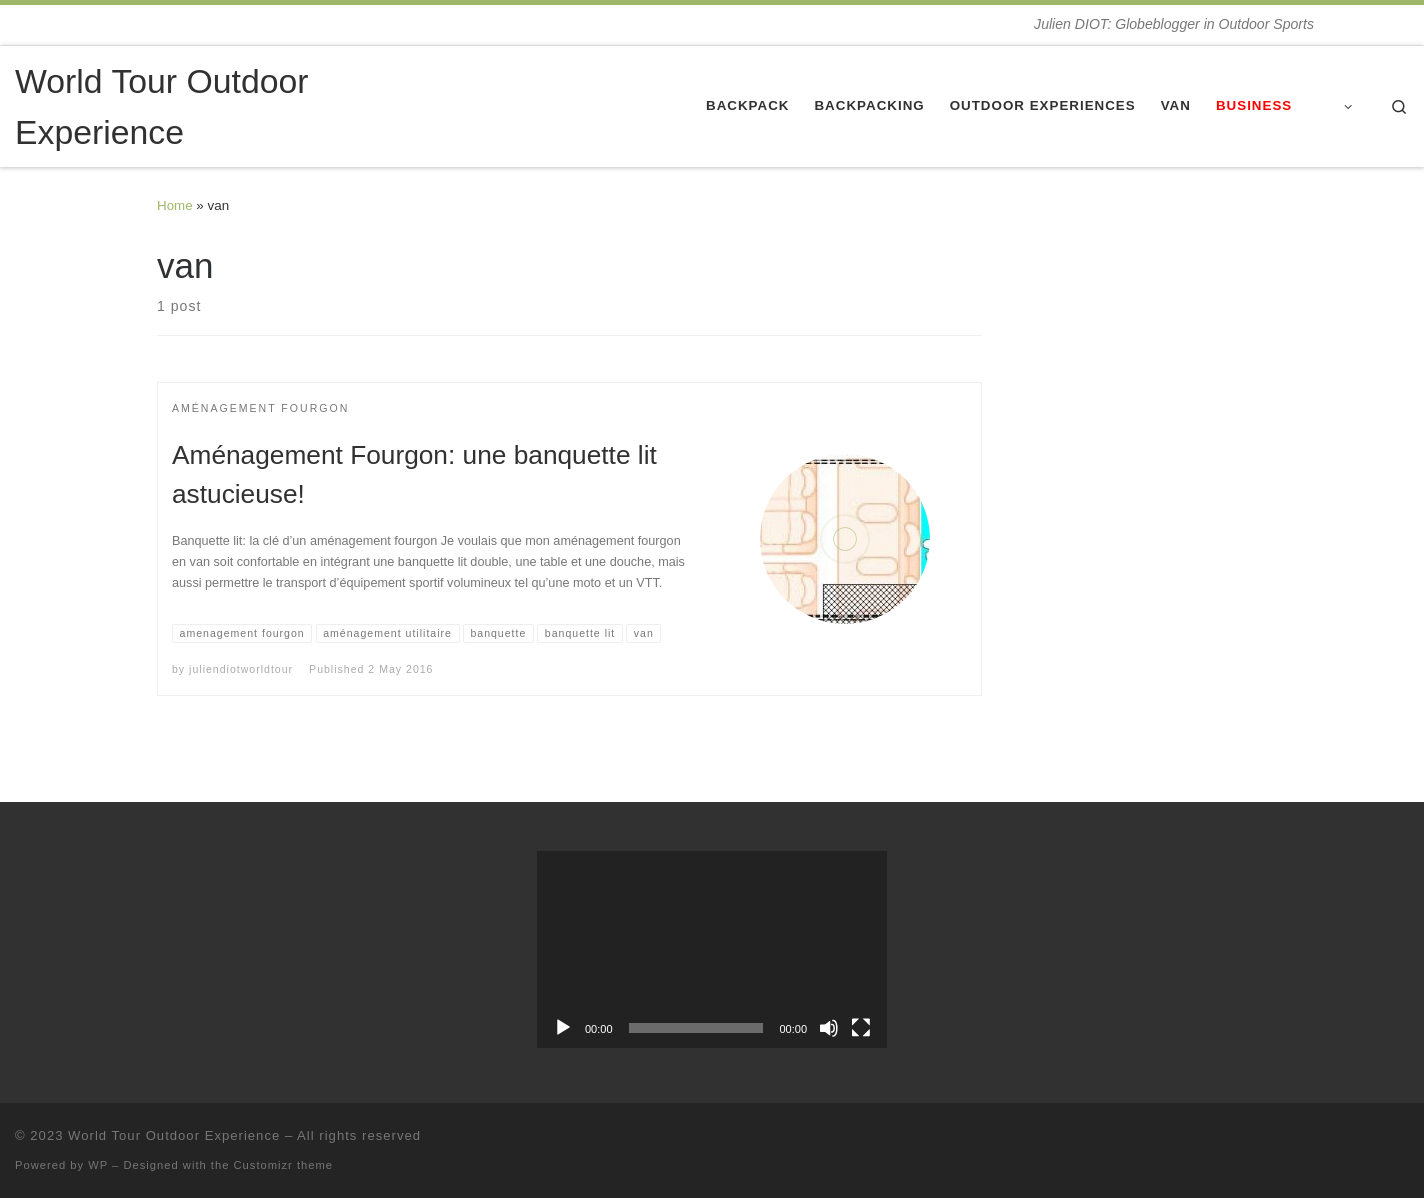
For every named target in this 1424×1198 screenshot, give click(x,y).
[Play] (563, 1028)
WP (98, 1165)
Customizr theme (284, 1165)
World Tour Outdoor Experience (174, 1135)
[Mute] (829, 1028)
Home (175, 205)
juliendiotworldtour (241, 669)
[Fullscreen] (861, 1028)
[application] (712, 949)
